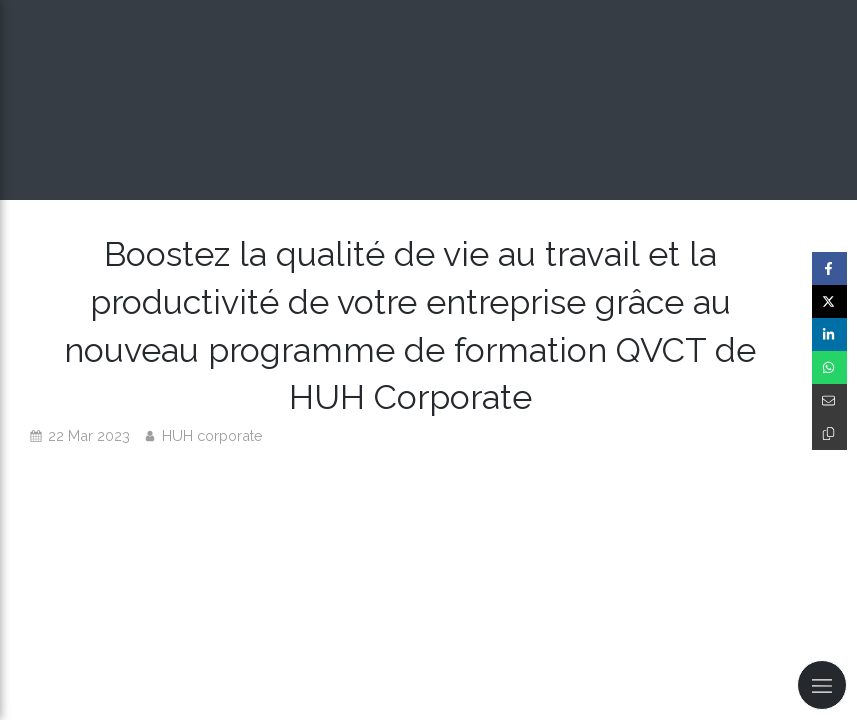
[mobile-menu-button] (822, 685)
